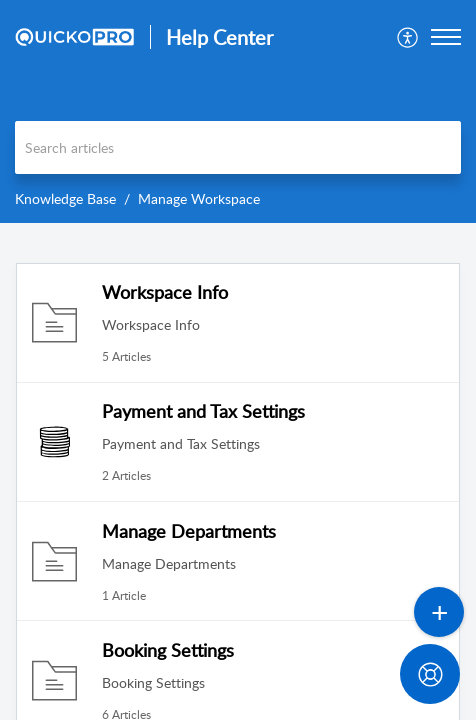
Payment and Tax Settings (203, 411)
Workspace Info (165, 292)
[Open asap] (436, 680)
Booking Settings (168, 650)
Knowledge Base (65, 198)
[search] (238, 147)
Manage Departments (189, 531)
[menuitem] (408, 37)
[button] (408, 37)
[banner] (238, 111)
